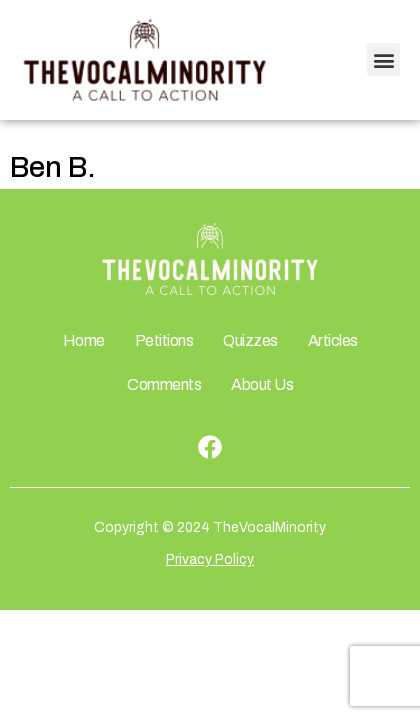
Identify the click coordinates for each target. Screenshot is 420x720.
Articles (333, 340)
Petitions (164, 340)
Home (84, 340)
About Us (262, 384)
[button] (383, 59)
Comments (164, 384)
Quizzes (250, 340)
